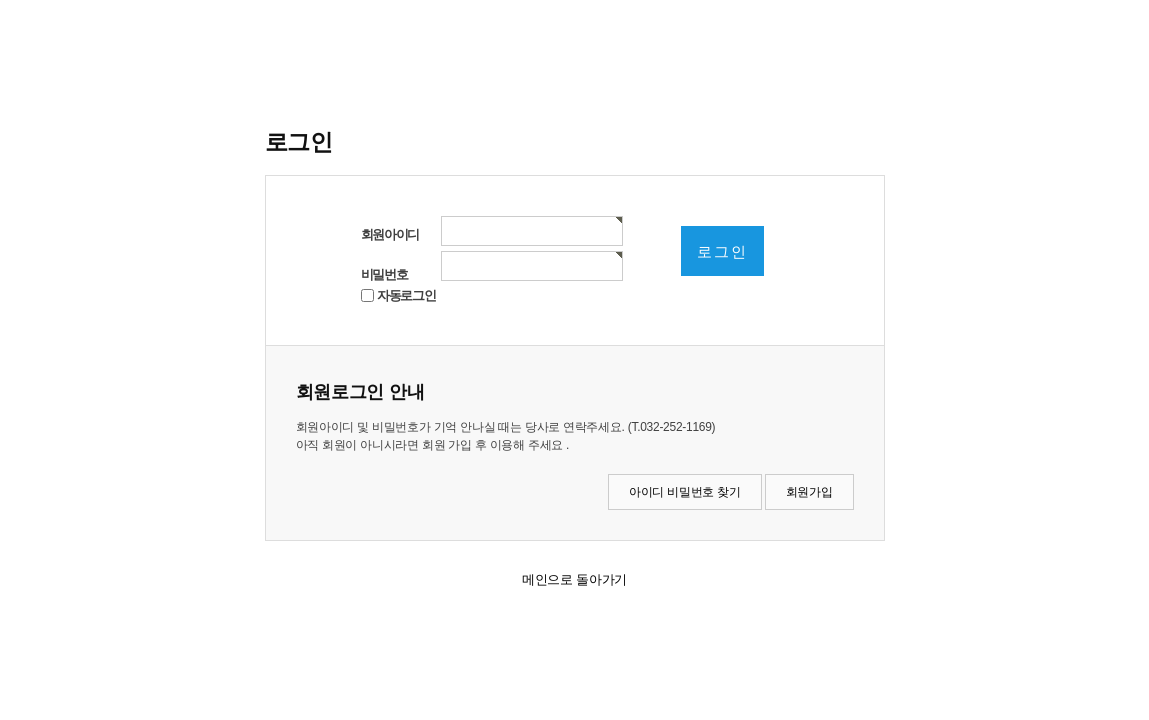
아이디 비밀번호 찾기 (685, 492)
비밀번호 (384, 274)
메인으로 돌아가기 (574, 579)
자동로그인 (406, 295)
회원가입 (809, 492)
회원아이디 (390, 234)
